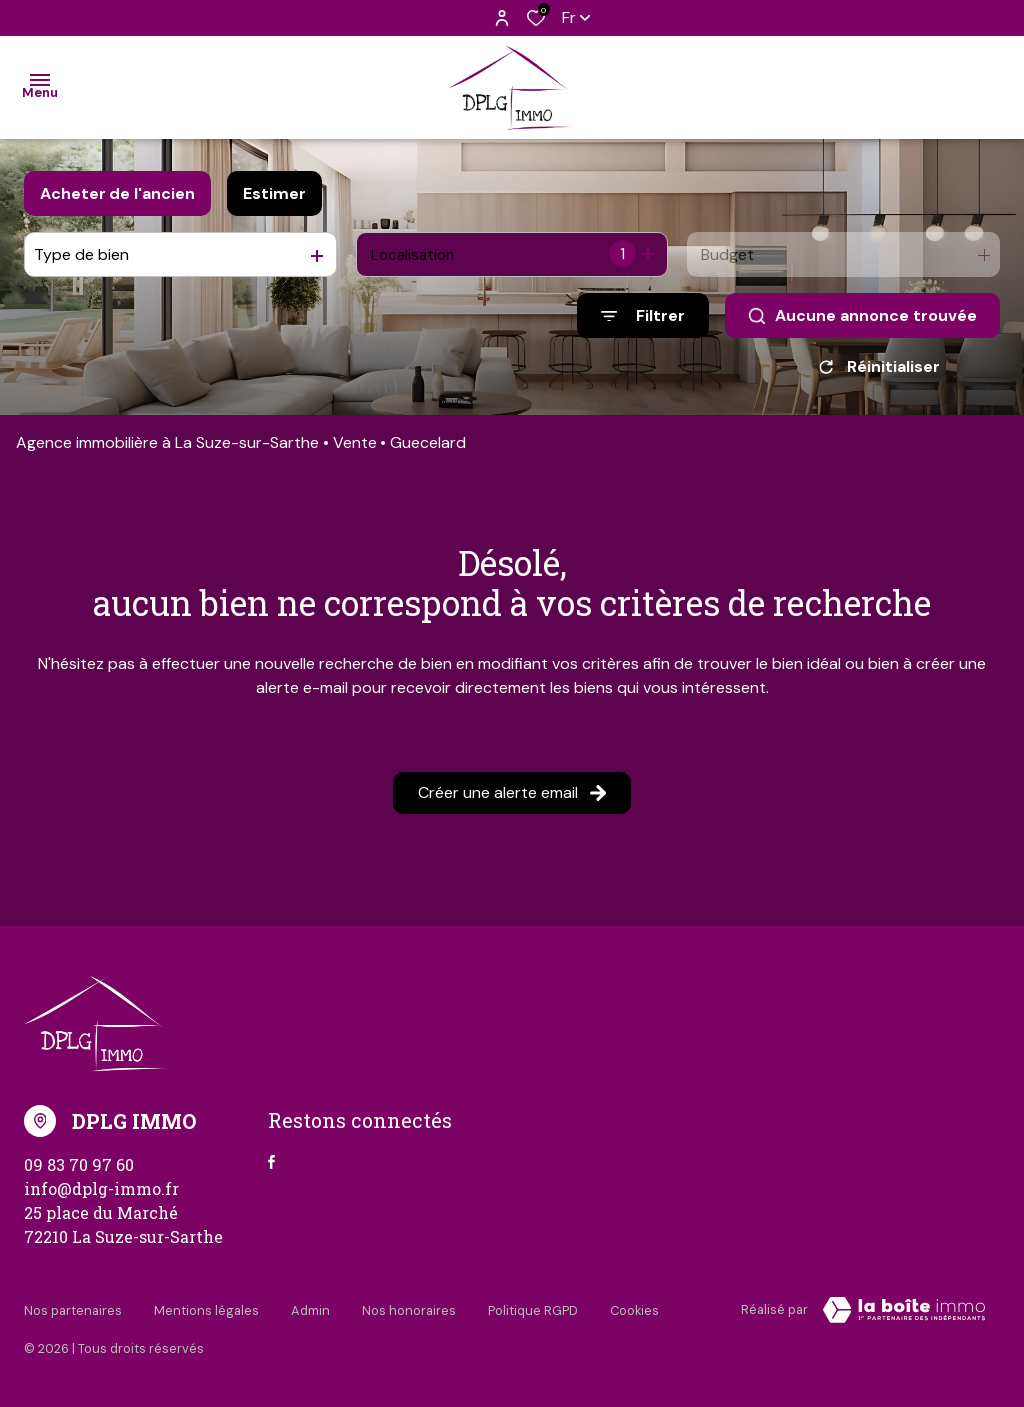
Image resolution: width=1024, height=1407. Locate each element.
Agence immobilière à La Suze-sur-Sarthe (167, 449)
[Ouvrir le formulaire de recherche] (643, 315)
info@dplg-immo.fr (101, 1195)
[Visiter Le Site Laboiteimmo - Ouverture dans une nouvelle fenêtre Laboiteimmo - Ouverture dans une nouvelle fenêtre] (904, 1317)
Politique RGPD (533, 1313)
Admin (310, 1313)
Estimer (274, 193)
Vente (355, 449)
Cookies (634, 1313)
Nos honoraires (409, 1313)
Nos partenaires (73, 1313)
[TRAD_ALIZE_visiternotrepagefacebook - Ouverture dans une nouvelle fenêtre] (271, 1169)
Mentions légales (206, 1313)
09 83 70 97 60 (79, 1171)
